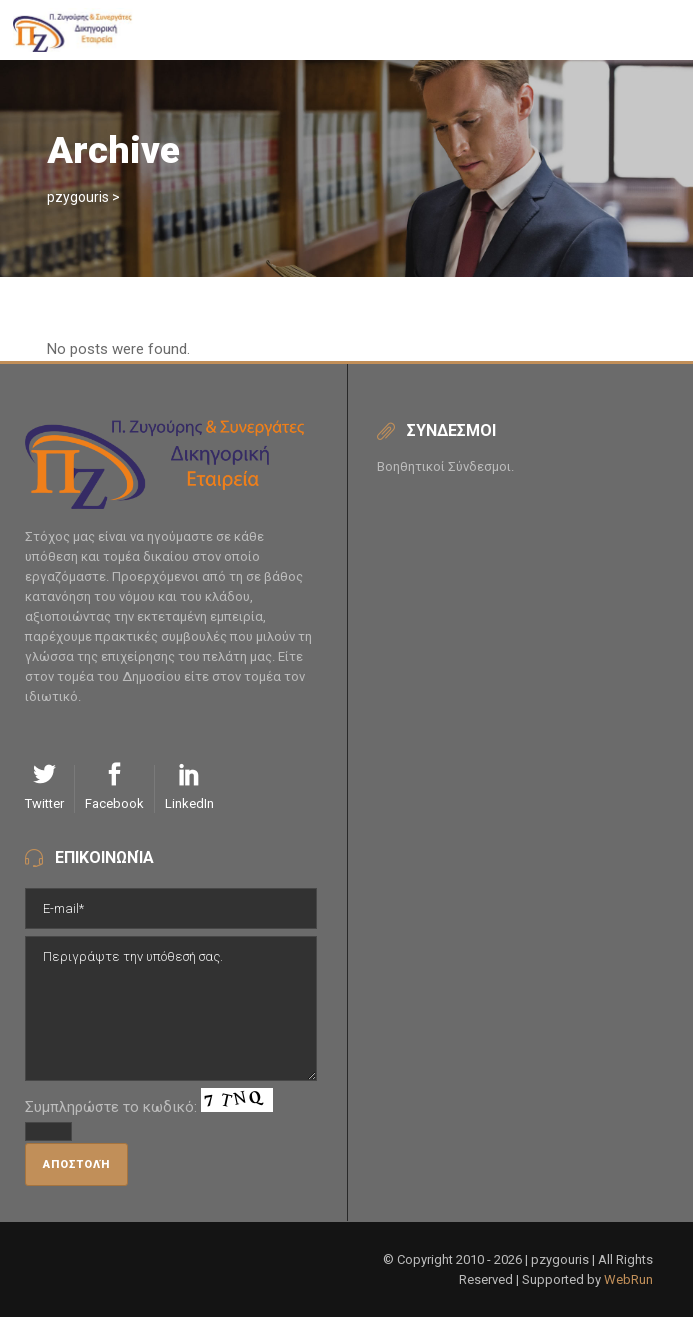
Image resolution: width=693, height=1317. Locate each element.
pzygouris (78, 197)
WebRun (628, 1279)
